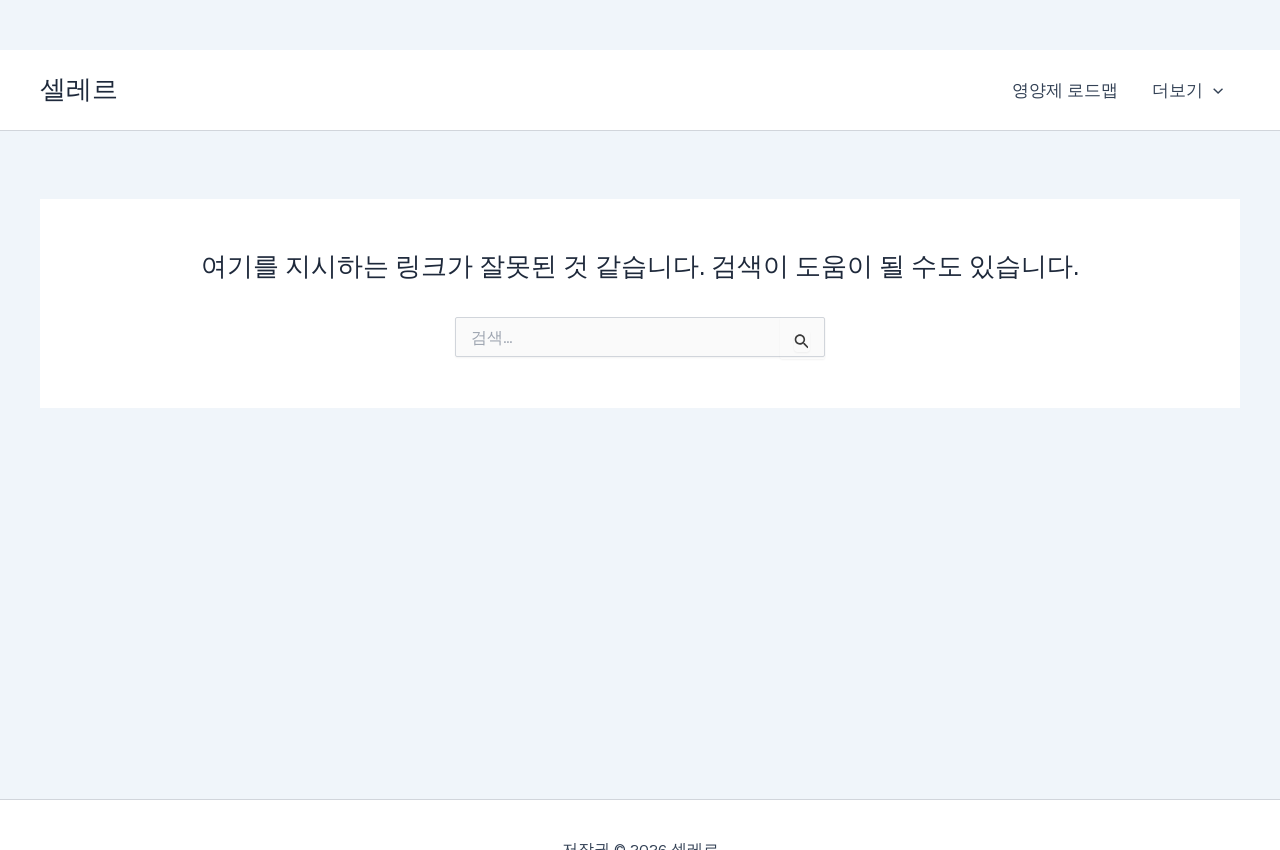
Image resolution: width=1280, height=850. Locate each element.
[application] (1213, 90)
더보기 (1187, 90)
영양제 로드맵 (1065, 90)
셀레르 (79, 89)
